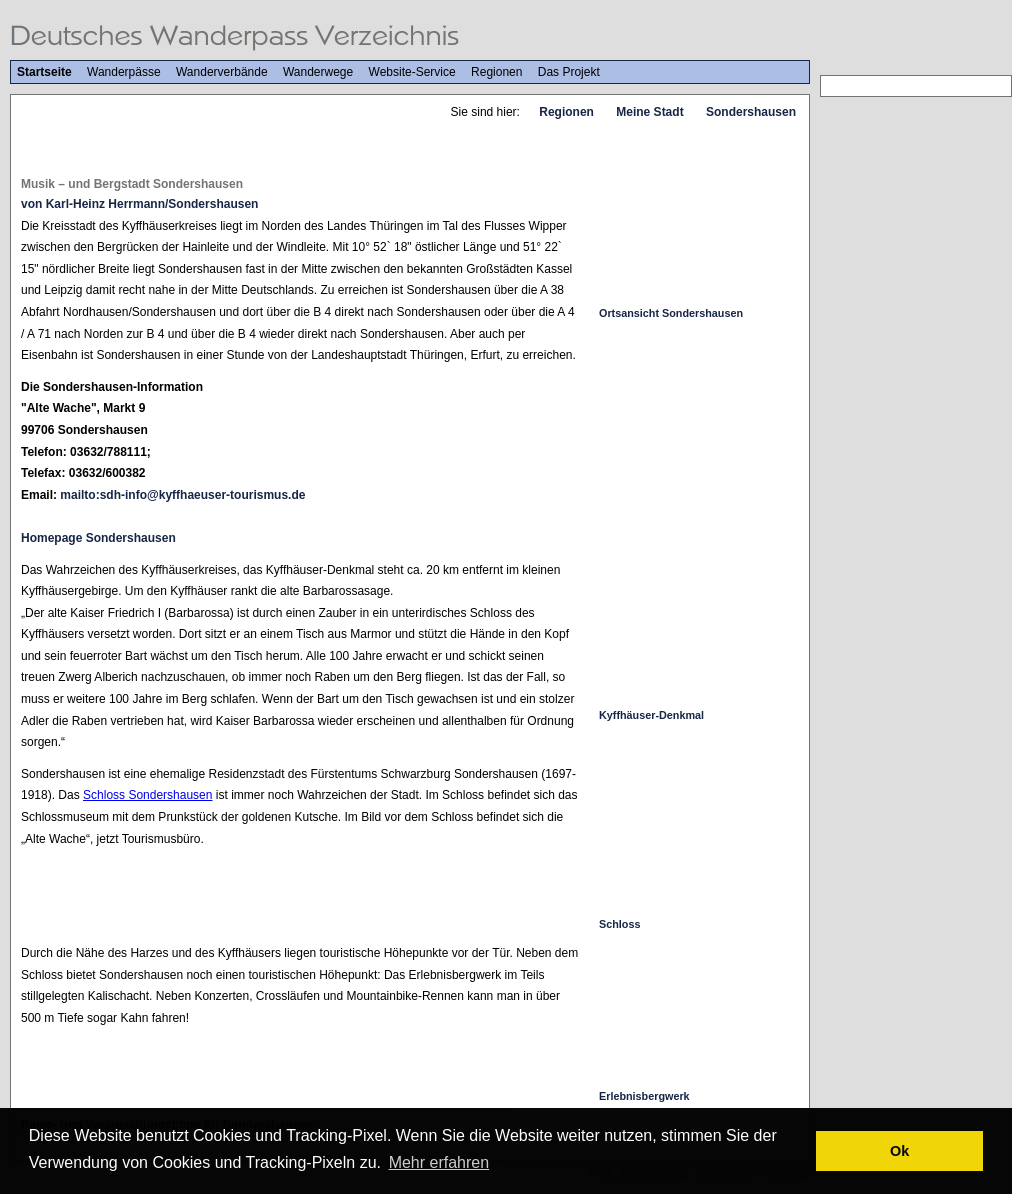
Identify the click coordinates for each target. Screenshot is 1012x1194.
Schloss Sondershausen (147, 795)
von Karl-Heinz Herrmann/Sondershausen (139, 204)
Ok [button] (899, 1151)
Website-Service (412, 72)
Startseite (44, 72)
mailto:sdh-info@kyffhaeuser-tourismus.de (182, 495)
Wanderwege (318, 72)
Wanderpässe (124, 72)
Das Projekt (569, 72)
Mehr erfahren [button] (439, 1162)
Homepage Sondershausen (98, 538)
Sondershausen (751, 112)
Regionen (496, 72)
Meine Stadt (649, 112)
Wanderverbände (222, 72)
